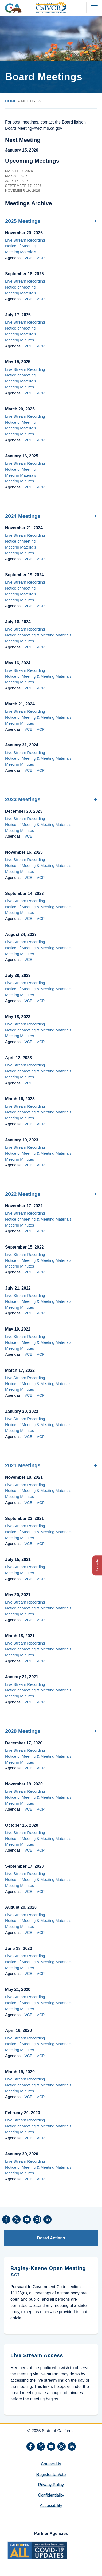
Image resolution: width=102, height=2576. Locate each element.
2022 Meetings (23, 1194)
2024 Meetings (23, 516)
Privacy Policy (51, 2485)
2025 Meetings (23, 221)
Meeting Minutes (19, 340)
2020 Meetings (23, 1731)
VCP (41, 258)
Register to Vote (51, 2474)
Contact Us (51, 2464)
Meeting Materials (20, 252)
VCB (28, 258)
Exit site (97, 1565)
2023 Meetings (23, 799)
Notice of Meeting (20, 246)
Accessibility (51, 2505)
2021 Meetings (23, 1465)
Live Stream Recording (25, 240)
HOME (11, 101)
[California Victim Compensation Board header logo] (51, 7)
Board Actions (51, 2238)
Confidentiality (51, 2495)
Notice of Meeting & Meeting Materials (38, 635)
